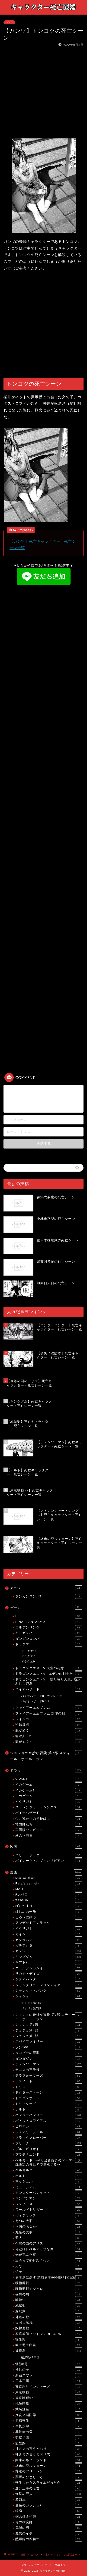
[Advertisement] (43, 92)
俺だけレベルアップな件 (48, 2249)
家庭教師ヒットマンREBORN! (48, 2334)
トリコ (48, 2087)
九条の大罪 (48, 2232)
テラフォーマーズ (48, 2075)
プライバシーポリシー (34, 2564)
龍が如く (48, 1730)
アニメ (46, 1587)
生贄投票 (48, 2426)
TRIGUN (48, 1900)
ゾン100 (48, 2047)
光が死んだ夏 (48, 2255)
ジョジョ (48, 1996)
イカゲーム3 (48, 1796)
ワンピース (48, 2204)
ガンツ (9, 22)
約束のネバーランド (48, 2460)
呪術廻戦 (48, 2283)
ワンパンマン (48, 2198)
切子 (48, 2271)
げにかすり (48, 1906)
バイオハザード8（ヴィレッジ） (43, 1696)
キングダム (48, 1957)
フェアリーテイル (48, 2132)
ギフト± (48, 1962)
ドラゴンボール (48, 2098)
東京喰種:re (48, 2398)
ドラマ (46, 1770)
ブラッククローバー (48, 2137)
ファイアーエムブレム (48, 1708)
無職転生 (48, 2420)
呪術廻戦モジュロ (48, 2289)
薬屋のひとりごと (48, 2477)
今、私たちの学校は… (48, 1818)
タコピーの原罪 (48, 2053)
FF (48, 1616)
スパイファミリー (48, 2041)
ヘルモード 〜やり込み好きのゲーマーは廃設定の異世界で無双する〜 (48, 2162)
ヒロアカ (48, 2126)
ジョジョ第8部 (48, 2036)
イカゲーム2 (48, 1790)
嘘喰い (48, 2300)
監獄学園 (48, 2437)
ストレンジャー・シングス (48, 1807)
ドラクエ (48, 1644)
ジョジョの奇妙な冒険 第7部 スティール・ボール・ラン (46, 1755)
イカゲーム (48, 1784)
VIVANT (48, 1779)
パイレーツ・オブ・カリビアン (48, 1861)
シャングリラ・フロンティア (48, 1985)
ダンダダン (48, 2058)
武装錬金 (48, 2409)
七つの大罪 (48, 2221)
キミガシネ (48, 1633)
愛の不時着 (48, 1835)
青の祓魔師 (48, 2522)
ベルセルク (48, 2170)
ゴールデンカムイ (48, 1968)
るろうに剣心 (48, 1917)
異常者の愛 (48, 2432)
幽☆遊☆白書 (48, 2345)
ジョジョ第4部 (48, 2030)
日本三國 (48, 2381)
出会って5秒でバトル (48, 2260)
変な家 (48, 2311)
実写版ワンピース (48, 1830)
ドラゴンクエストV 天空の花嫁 (48, 1668)
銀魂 (48, 2511)
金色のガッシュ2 (48, 2505)
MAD (48, 1889)
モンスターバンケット (48, 2193)
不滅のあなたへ (48, 2226)
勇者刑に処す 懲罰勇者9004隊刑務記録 (48, 2277)
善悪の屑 (48, 2294)
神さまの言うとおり (48, 2449)
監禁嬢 (48, 2443)
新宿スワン (48, 2375)
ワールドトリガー (48, 2209)
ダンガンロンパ (48, 1639)
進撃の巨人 (48, 2494)
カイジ (48, 1934)
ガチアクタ (48, 1945)
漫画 (46, 1871)
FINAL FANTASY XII (48, 1622)
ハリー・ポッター (48, 1855)
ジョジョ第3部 (48, 2024)
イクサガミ (48, 1802)
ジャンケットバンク (48, 1990)
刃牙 (48, 2266)
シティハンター (48, 1979)
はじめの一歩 (48, 1911)
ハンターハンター (48, 2115)
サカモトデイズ (48, 1974)
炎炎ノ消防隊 (48, 2415)
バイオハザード (48, 1689)
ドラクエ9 (28, 1661)
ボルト (48, 2176)
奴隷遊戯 (48, 2328)
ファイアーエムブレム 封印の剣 (48, 1713)
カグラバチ (48, 1940)
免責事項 (60, 2564)
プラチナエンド (48, 2154)
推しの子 (48, 2369)
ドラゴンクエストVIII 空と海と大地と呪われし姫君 (48, 1681)
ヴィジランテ (48, 2215)
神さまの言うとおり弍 (48, 2454)
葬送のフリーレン (48, 2471)
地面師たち (48, 1824)
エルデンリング (48, 1627)
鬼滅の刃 (48, 2528)
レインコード (48, 1719)
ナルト (48, 2109)
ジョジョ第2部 (31, 2008)
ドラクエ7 (28, 1656)
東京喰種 (48, 2392)
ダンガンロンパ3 (48, 1596)
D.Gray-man (48, 1877)
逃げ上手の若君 (48, 2488)
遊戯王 (48, 2499)
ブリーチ (48, 2143)
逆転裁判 (48, 1725)
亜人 (48, 2238)
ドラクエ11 (29, 1651)
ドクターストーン (48, 2092)
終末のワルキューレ (48, 2465)
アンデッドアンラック (48, 1923)
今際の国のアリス (48, 2243)
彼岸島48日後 (30, 2357)
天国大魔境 (48, 2322)
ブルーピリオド (48, 2149)
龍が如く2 (48, 1736)
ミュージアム (48, 2187)
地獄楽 (48, 2306)
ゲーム (46, 1607)
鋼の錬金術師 (48, 2516)
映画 (46, 1846)
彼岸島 (48, 2351)
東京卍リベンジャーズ (48, 2387)
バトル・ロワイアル (48, 2121)
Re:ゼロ (48, 1894)
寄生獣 (48, 2339)
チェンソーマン (48, 2064)
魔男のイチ (48, 2533)
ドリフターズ (48, 2104)
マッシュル (48, 2181)
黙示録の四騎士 (48, 2539)
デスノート (48, 2081)
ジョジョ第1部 (31, 2003)
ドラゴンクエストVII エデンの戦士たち (48, 1673)
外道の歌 (48, 2317)
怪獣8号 (48, 2364)
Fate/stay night (48, 1883)
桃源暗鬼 (48, 2403)
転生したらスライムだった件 (48, 2482)
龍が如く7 (48, 1742)
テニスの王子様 (48, 2070)
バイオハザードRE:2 (35, 1701)
